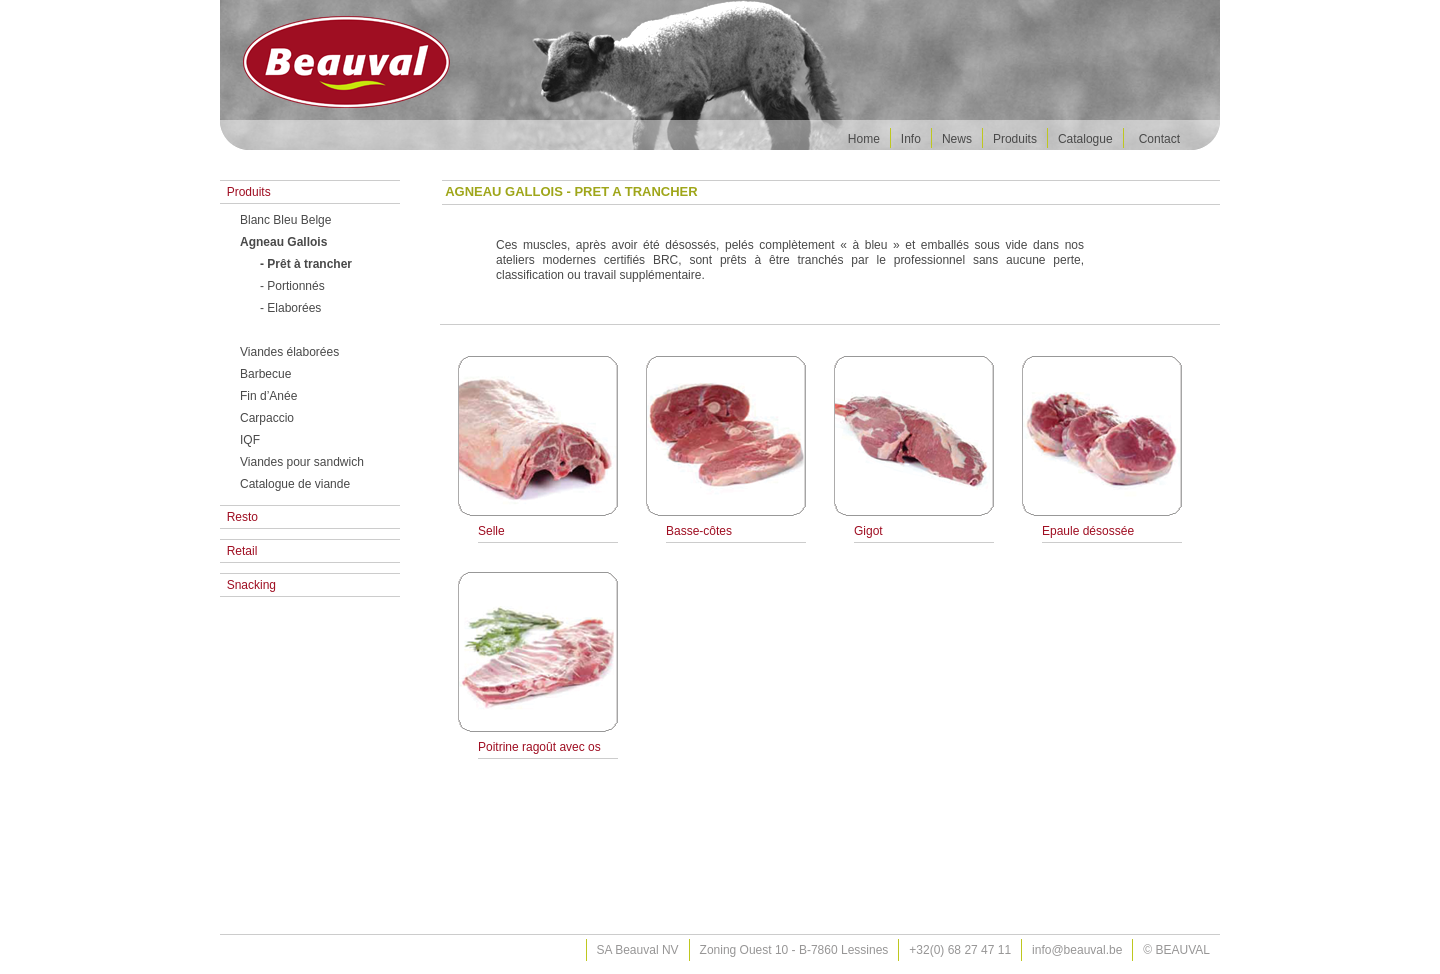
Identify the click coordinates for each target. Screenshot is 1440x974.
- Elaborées (290, 308)
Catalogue (1085, 139)
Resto (239, 517)
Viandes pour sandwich (302, 462)
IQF (250, 440)
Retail (238, 551)
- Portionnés (292, 286)
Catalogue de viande (295, 484)
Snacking (248, 585)
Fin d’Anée (268, 396)
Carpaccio (267, 418)
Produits (1015, 139)
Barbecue (265, 374)
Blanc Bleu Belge (285, 220)
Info (911, 139)
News (957, 139)
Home (864, 139)
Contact (1159, 139)
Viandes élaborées (289, 352)
